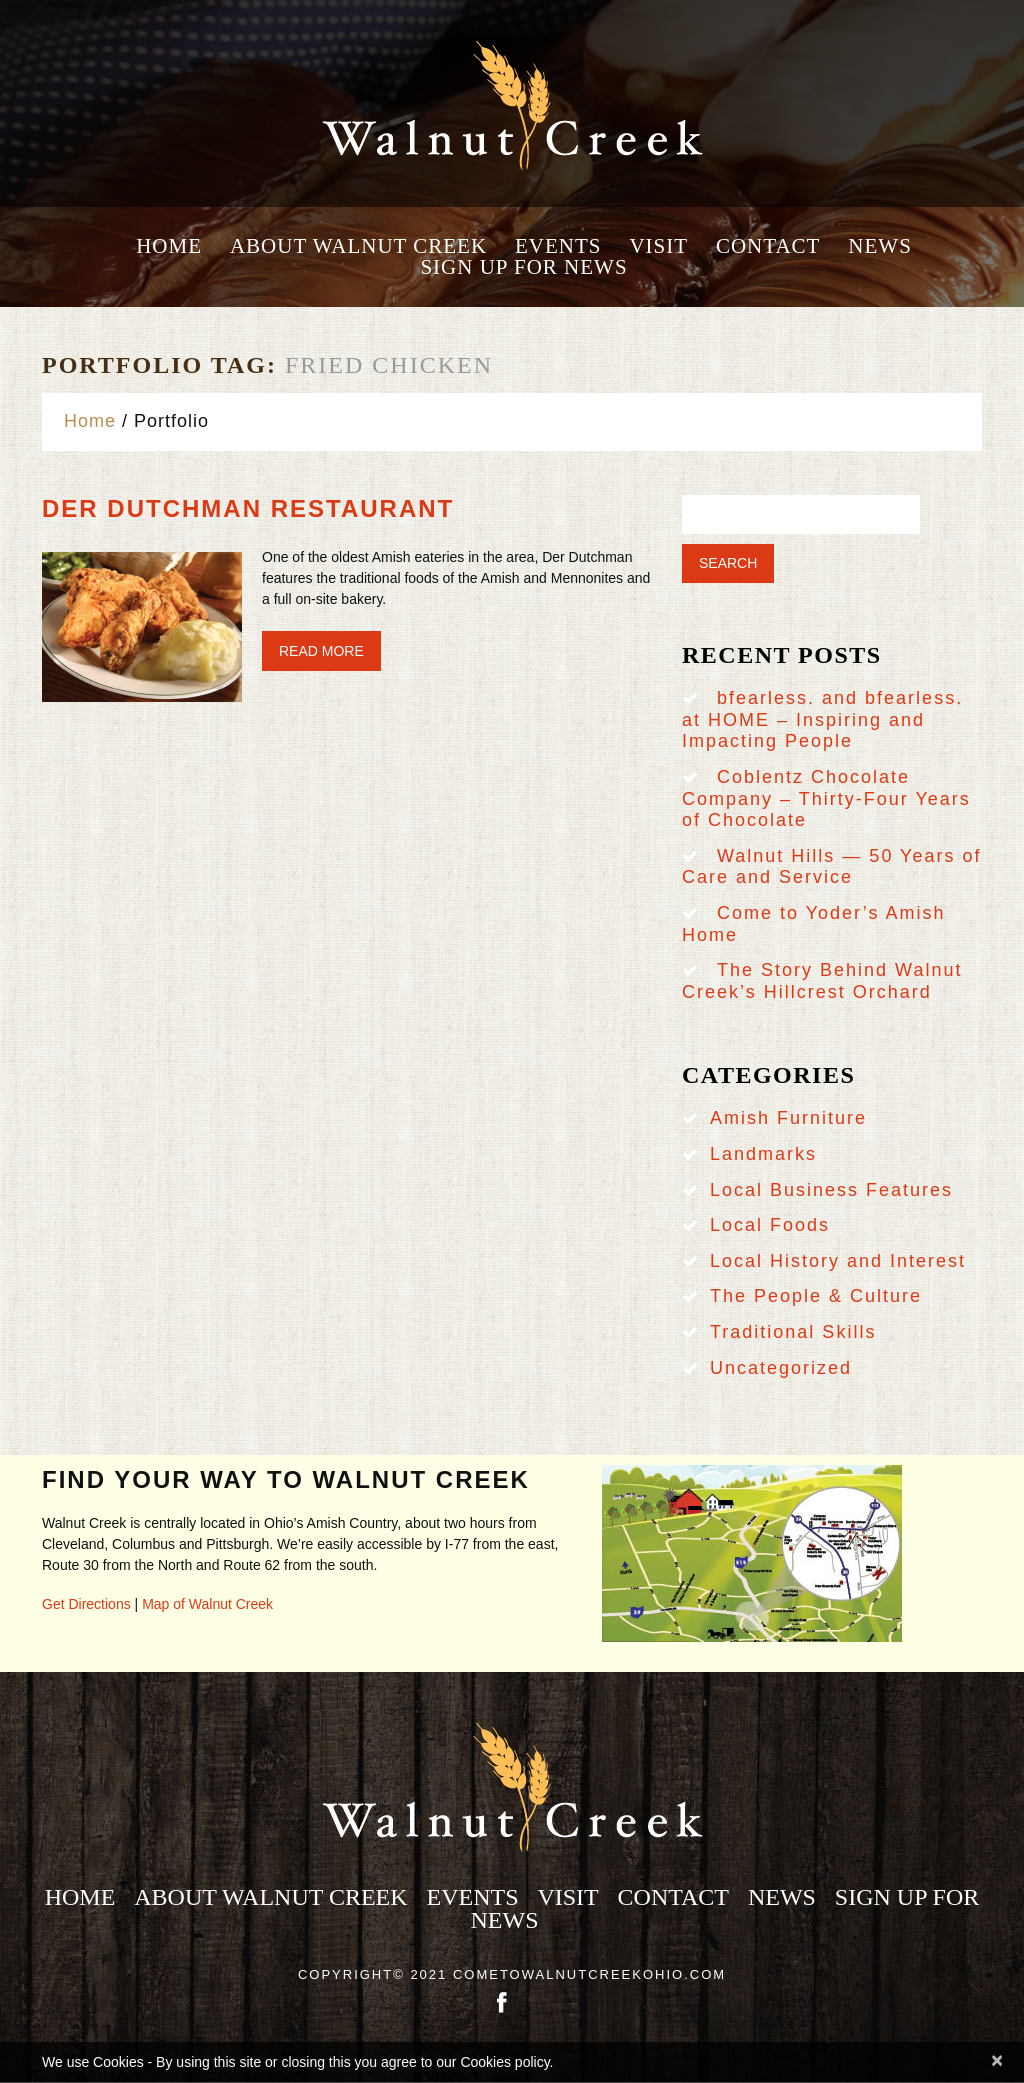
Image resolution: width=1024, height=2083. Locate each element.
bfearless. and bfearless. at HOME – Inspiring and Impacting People (822, 719)
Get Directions (86, 1604)
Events (558, 246)
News (880, 246)
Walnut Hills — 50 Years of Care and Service (831, 867)
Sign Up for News (523, 267)
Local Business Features (831, 1190)
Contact (768, 246)
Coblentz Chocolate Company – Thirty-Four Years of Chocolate (826, 798)
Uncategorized (781, 1368)
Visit (658, 246)
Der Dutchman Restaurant (248, 508)
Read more (321, 651)
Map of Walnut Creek (207, 1604)
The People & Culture (816, 1296)
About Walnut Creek (358, 246)
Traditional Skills (793, 1332)
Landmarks (763, 1154)
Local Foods (770, 1225)
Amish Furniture (788, 1118)
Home (169, 246)
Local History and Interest (838, 1261)
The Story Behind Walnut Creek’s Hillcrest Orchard (822, 981)
